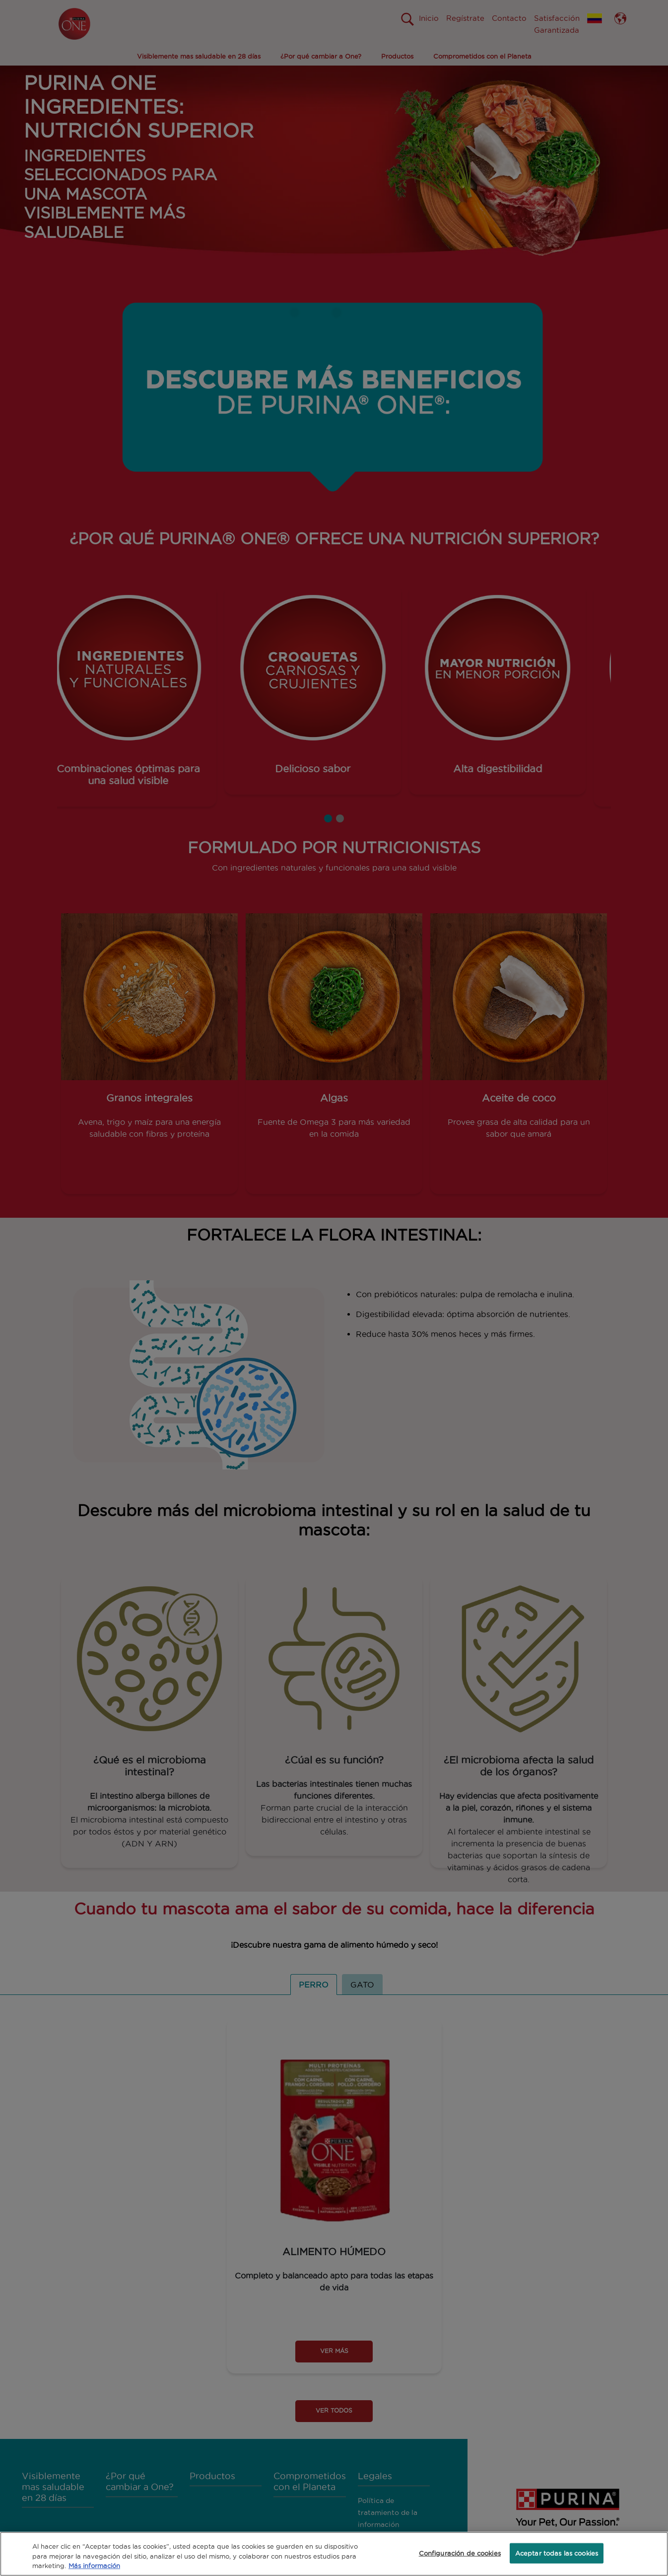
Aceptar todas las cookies (556, 2552)
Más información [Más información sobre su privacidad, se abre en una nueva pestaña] (94, 2565)
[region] (334, 2554)
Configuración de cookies (460, 2552)
